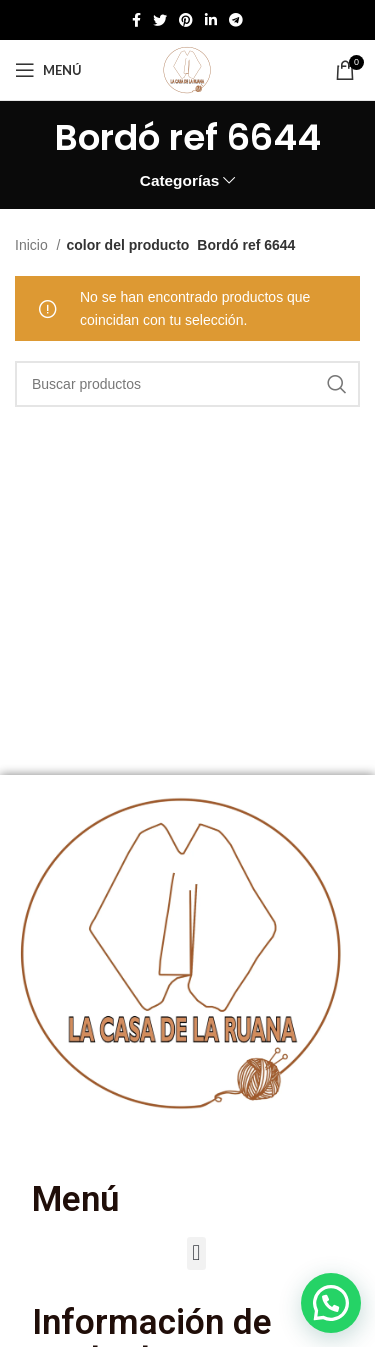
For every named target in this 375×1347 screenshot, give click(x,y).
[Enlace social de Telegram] (236, 20)
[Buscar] (187, 384)
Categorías (180, 180)
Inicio (33, 245)
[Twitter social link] (160, 20)
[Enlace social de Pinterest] (186, 20)
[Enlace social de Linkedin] (211, 20)
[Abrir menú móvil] (48, 70)
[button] (196, 1253)
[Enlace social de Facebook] (136, 20)
